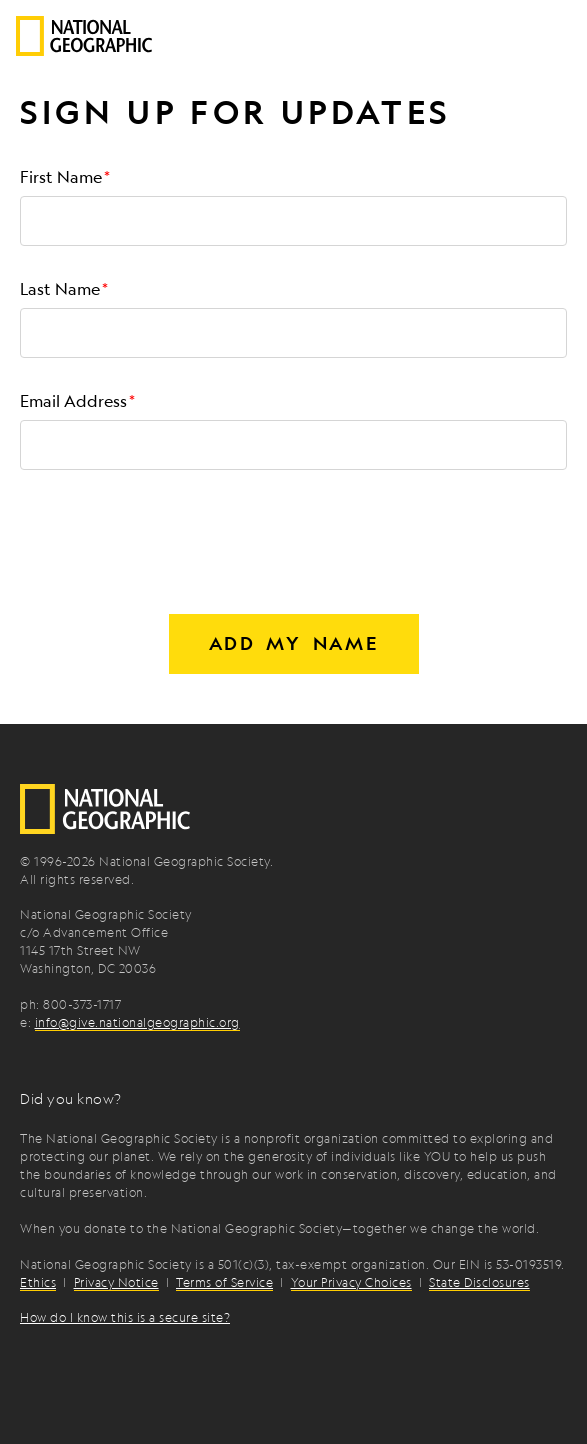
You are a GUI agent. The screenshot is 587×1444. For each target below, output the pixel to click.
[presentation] (172, 527)
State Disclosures (479, 1281)
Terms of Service (224, 1281)
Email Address (73, 400)
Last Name (60, 288)
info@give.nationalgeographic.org (137, 1021)
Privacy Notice (116, 1281)
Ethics (38, 1281)
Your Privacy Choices (351, 1281)
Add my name (294, 643)
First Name (61, 176)
